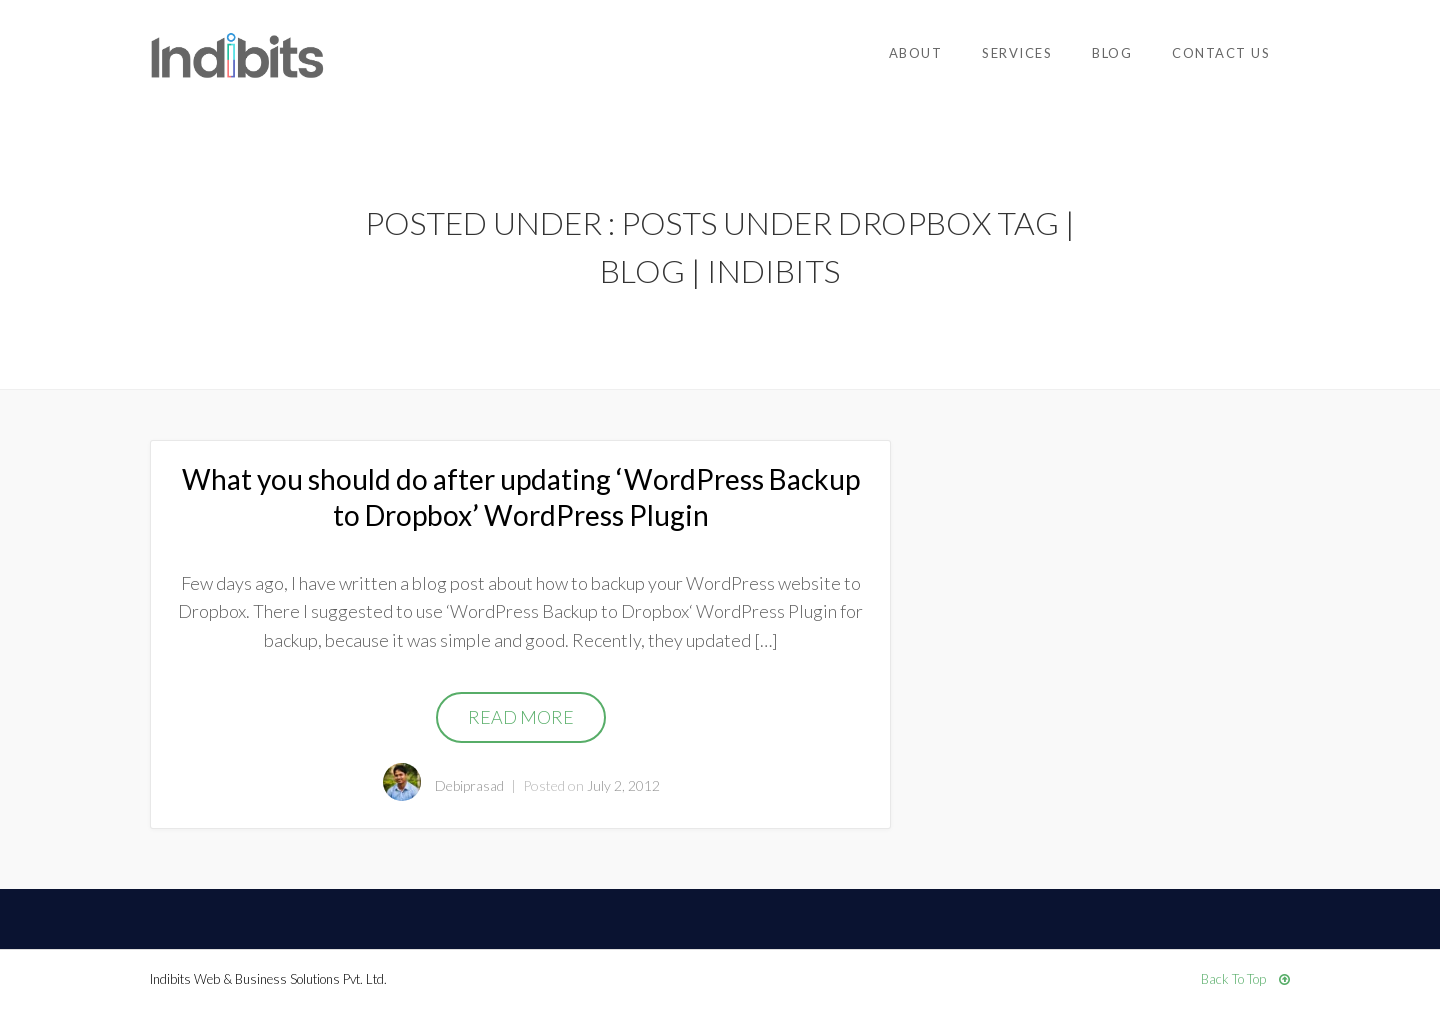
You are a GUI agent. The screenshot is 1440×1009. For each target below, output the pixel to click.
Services (1017, 53)
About (916, 53)
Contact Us (1221, 53)
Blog (1112, 53)
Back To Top (1245, 979)
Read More (521, 717)
